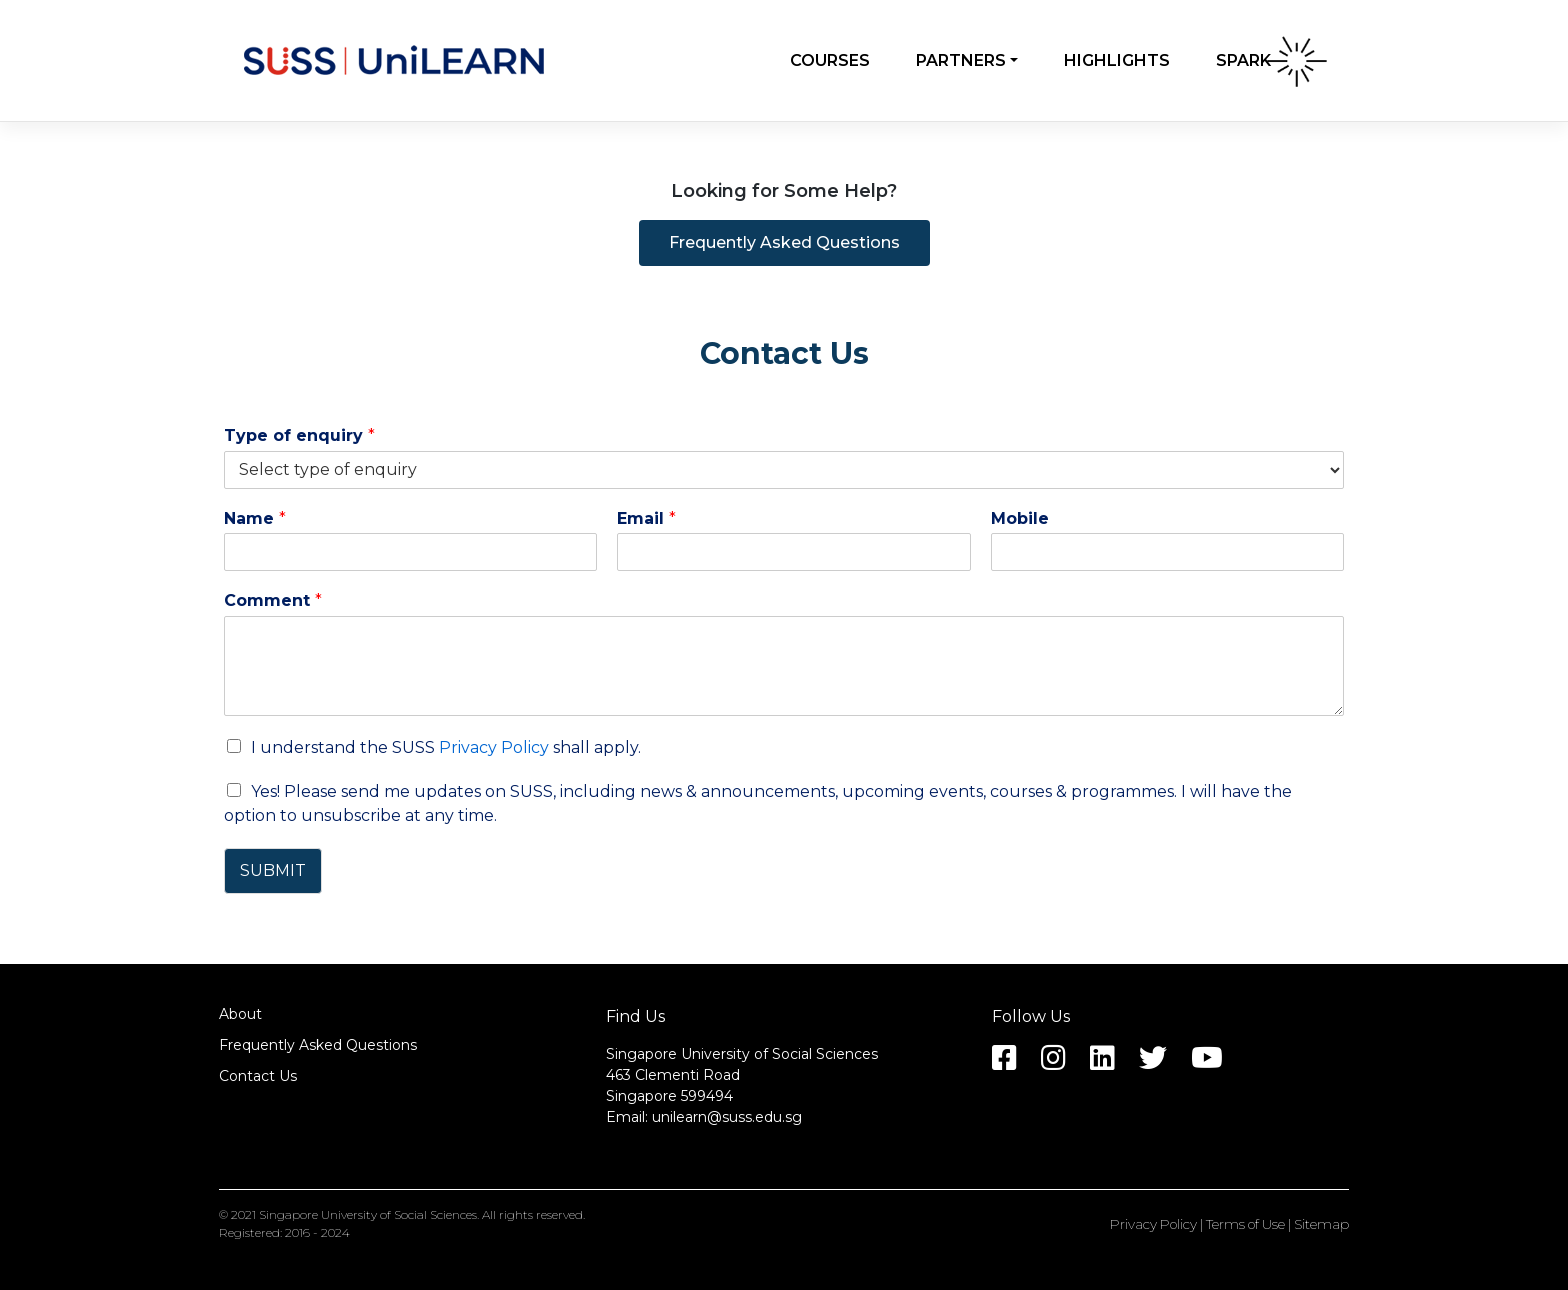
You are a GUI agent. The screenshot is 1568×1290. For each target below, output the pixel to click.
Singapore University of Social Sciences (368, 1214)
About (240, 1014)
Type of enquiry (299, 435)
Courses (830, 60)
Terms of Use (1245, 1224)
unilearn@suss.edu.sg (727, 1117)
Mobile (1020, 518)
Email (646, 518)
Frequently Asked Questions (318, 1045)
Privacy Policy (494, 747)
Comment (273, 600)
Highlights (1117, 60)
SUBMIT (273, 870)
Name (255, 518)
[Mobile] (1167, 552)
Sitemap (1321, 1224)
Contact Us (258, 1076)
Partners (961, 60)
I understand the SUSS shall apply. (446, 747)
